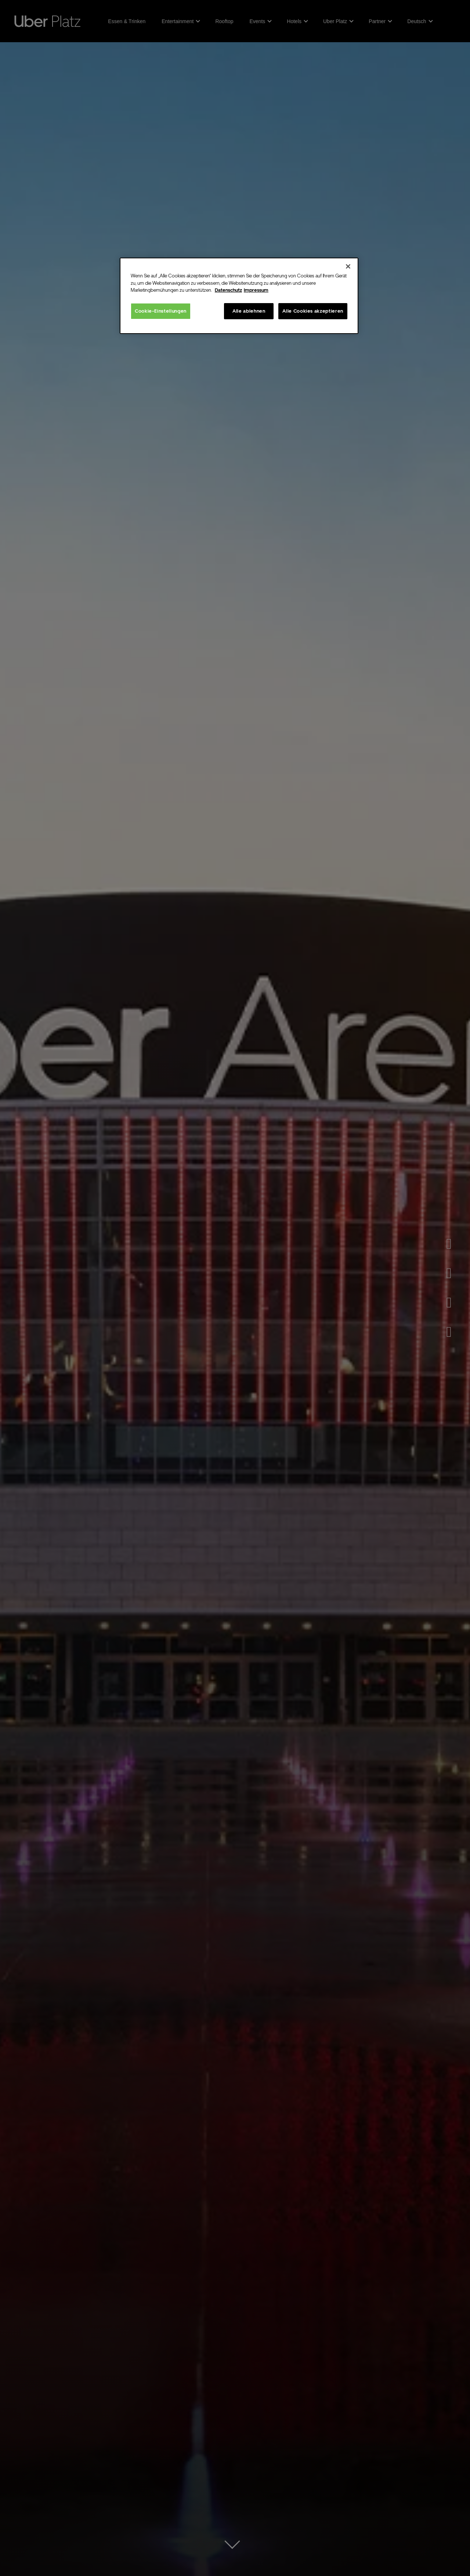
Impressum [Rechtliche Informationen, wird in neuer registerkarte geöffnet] (256, 290)
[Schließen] (348, 266)
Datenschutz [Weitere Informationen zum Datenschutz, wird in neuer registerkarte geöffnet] (228, 290)
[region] (239, 296)
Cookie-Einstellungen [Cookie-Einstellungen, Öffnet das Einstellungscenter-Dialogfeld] (161, 311)
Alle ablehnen (248, 311)
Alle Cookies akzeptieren (312, 311)
